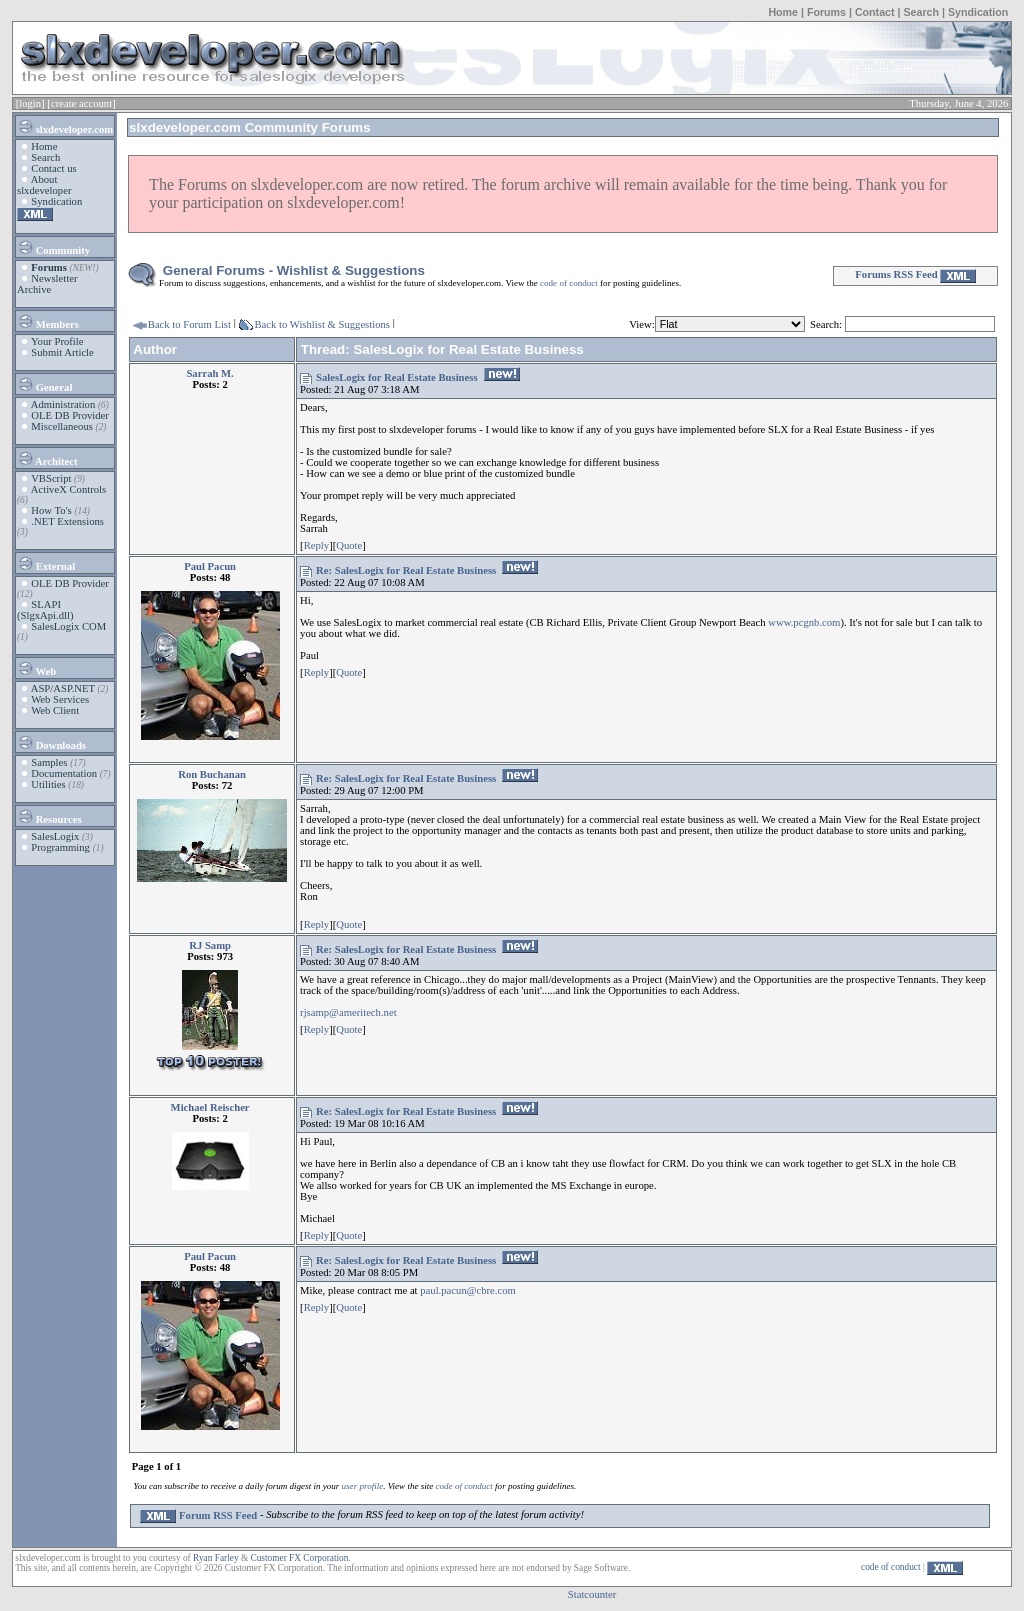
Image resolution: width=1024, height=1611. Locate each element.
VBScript (51, 478)
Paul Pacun (210, 566)
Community (53, 247)
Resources (49, 816)
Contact (875, 12)
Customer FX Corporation (299, 1558)
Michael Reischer (210, 1107)
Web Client (55, 710)
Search (921, 12)
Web (36, 668)
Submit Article (62, 352)
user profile (363, 1486)
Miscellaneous (62, 426)
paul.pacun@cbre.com (468, 1290)
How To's (51, 510)
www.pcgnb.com (804, 622)
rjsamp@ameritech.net (348, 1012)
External (46, 563)
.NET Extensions (67, 521)
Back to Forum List (189, 324)
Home (783, 12)
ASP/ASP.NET (63, 688)
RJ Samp (210, 945)
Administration (63, 404)
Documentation (64, 773)
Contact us (53, 168)
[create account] (81, 103)
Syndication (978, 12)
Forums (826, 12)
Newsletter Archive (47, 284)
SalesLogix (55, 836)
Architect (47, 458)
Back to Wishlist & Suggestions (322, 324)
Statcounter (592, 1594)
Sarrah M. (209, 373)
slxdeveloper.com (65, 126)
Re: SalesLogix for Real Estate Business (406, 570)
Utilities (48, 784)
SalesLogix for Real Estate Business (396, 377)
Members (48, 321)
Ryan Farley (215, 1558)
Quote (349, 545)
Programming (60, 847)
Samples (49, 762)
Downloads (51, 742)
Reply (316, 545)
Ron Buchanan (212, 774)
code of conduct (569, 283)
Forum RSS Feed (198, 1515)
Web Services (60, 699)
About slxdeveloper (44, 185)
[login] (30, 103)
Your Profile (57, 341)
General (44, 384)
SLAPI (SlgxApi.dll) (45, 610)
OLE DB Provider (70, 415)
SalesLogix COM (68, 626)
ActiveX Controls (68, 489)
